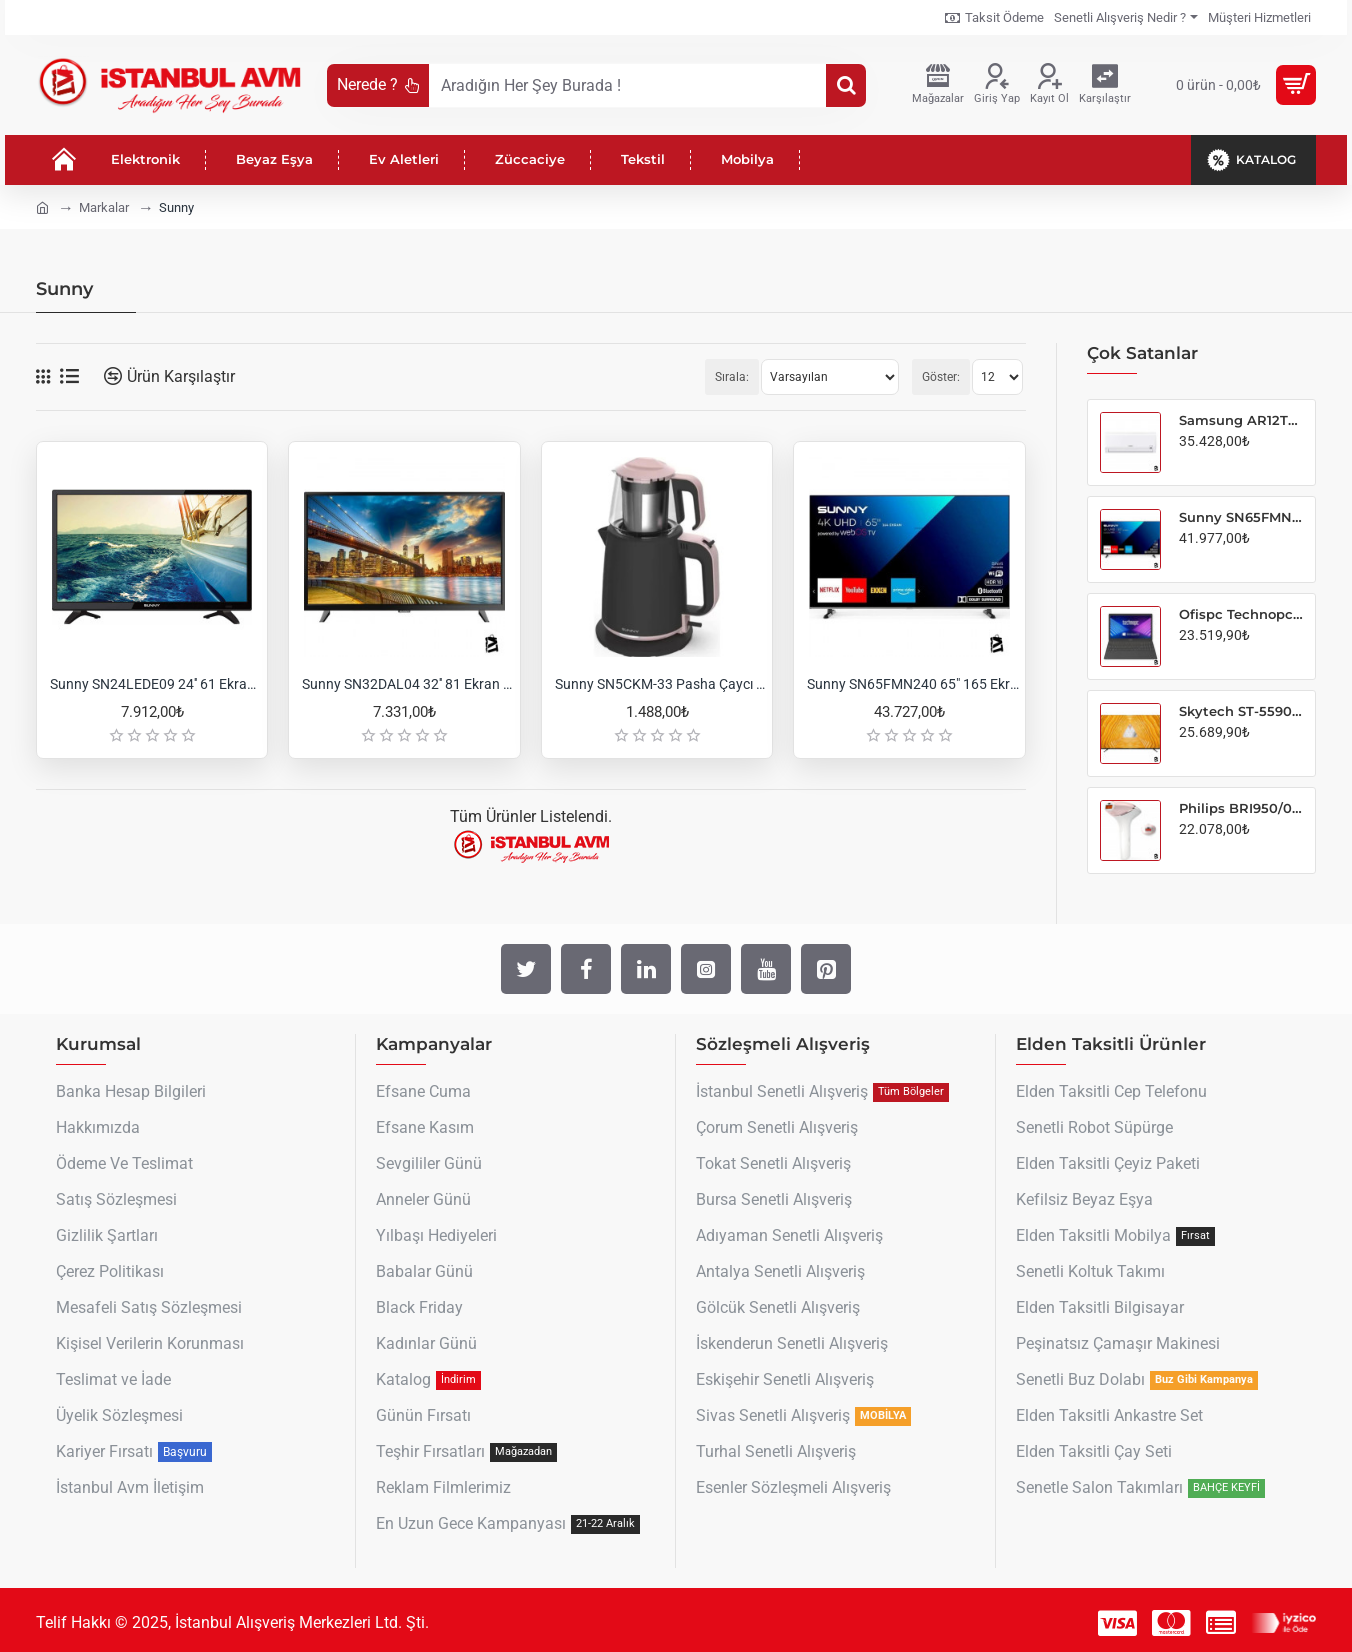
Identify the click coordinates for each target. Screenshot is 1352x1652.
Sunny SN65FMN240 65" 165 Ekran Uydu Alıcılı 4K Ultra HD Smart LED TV (913, 684)
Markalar (104, 207)
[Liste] (69, 376)
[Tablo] (43, 377)
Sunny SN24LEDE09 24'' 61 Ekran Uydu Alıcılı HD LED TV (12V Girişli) (156, 684)
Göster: (941, 377)
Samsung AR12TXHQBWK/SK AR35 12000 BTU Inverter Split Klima (1241, 420)
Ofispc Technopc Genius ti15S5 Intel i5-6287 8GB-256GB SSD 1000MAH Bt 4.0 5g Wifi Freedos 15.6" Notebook (1241, 614)
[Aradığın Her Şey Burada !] (846, 85)
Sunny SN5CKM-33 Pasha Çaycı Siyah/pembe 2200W (661, 684)
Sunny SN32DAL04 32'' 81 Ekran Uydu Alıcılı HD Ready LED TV (408, 684)
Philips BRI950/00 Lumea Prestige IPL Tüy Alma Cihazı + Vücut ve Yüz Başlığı (1241, 808)
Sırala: (732, 377)
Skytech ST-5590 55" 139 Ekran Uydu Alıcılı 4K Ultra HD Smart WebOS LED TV (1241, 711)
